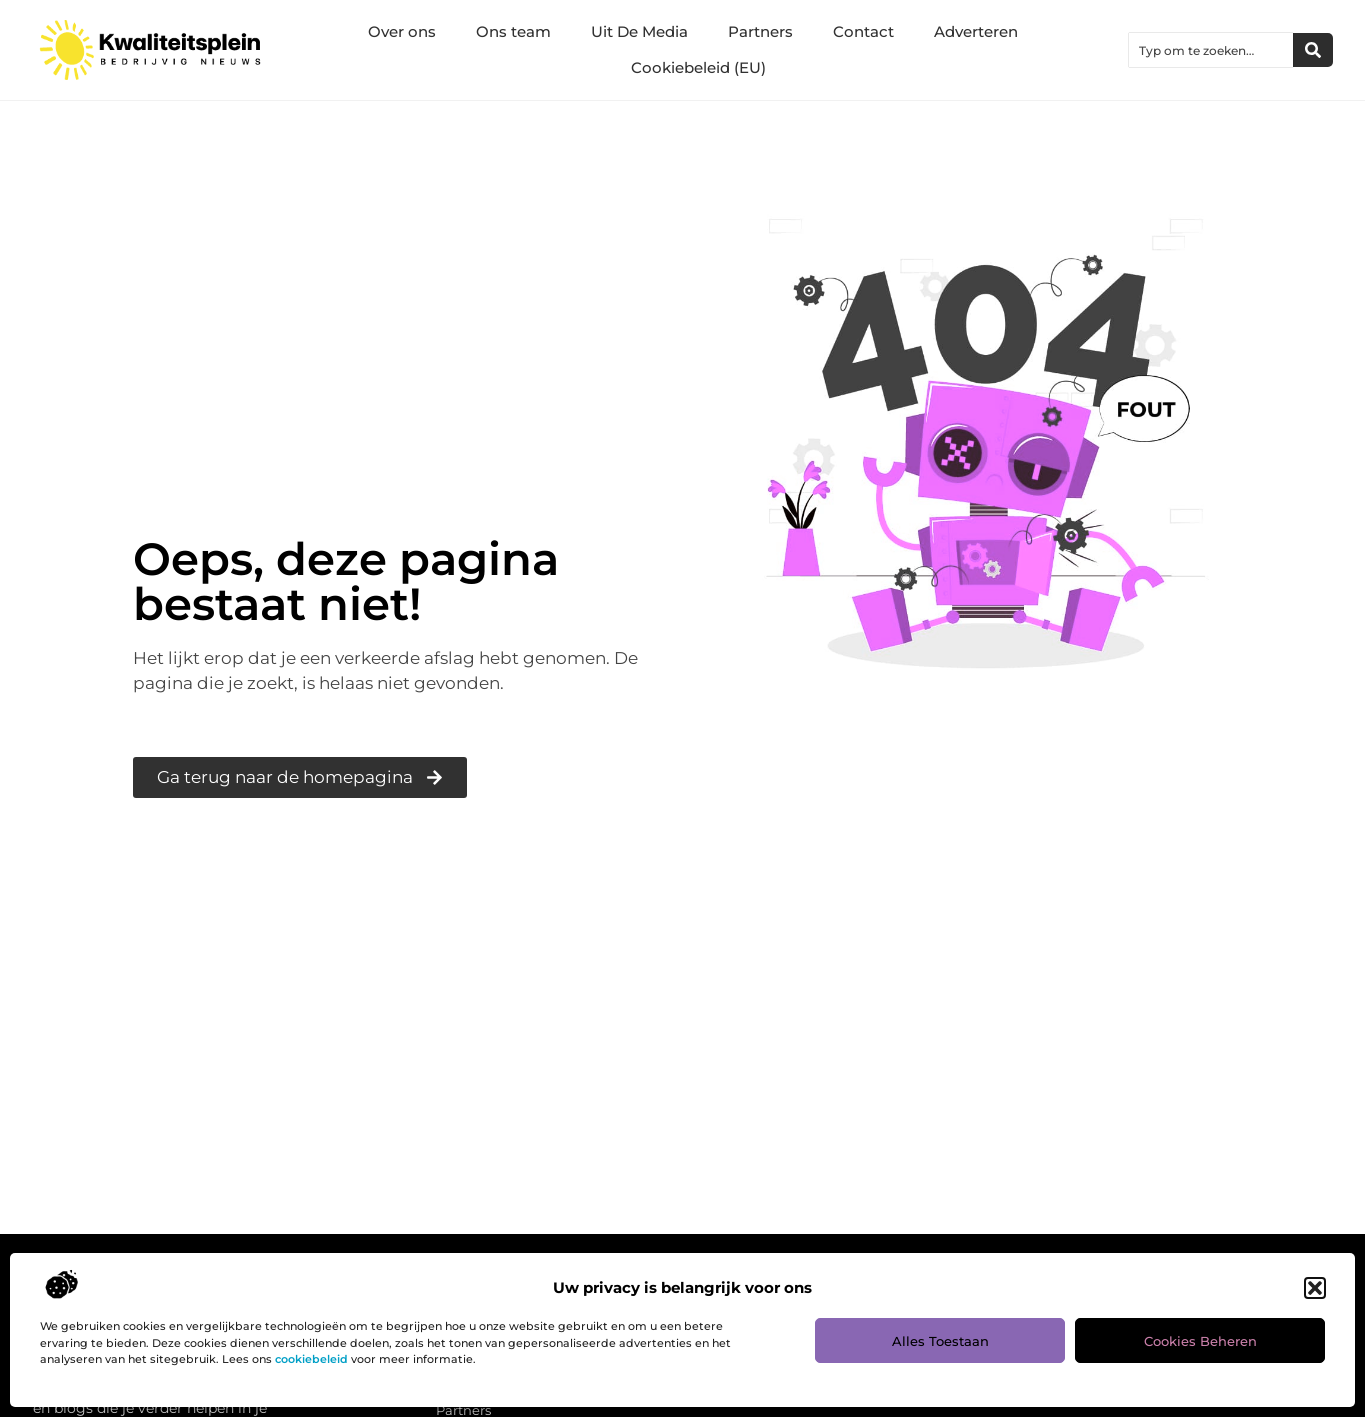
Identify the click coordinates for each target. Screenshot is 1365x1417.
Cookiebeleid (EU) (698, 67)
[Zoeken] (1313, 50)
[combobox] (1211, 50)
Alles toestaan (940, 1341)
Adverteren (976, 31)
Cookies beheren (1200, 1341)
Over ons (402, 31)
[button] (1315, 1288)
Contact (863, 31)
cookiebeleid (311, 1359)
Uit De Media (639, 31)
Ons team (513, 31)
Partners (760, 31)
